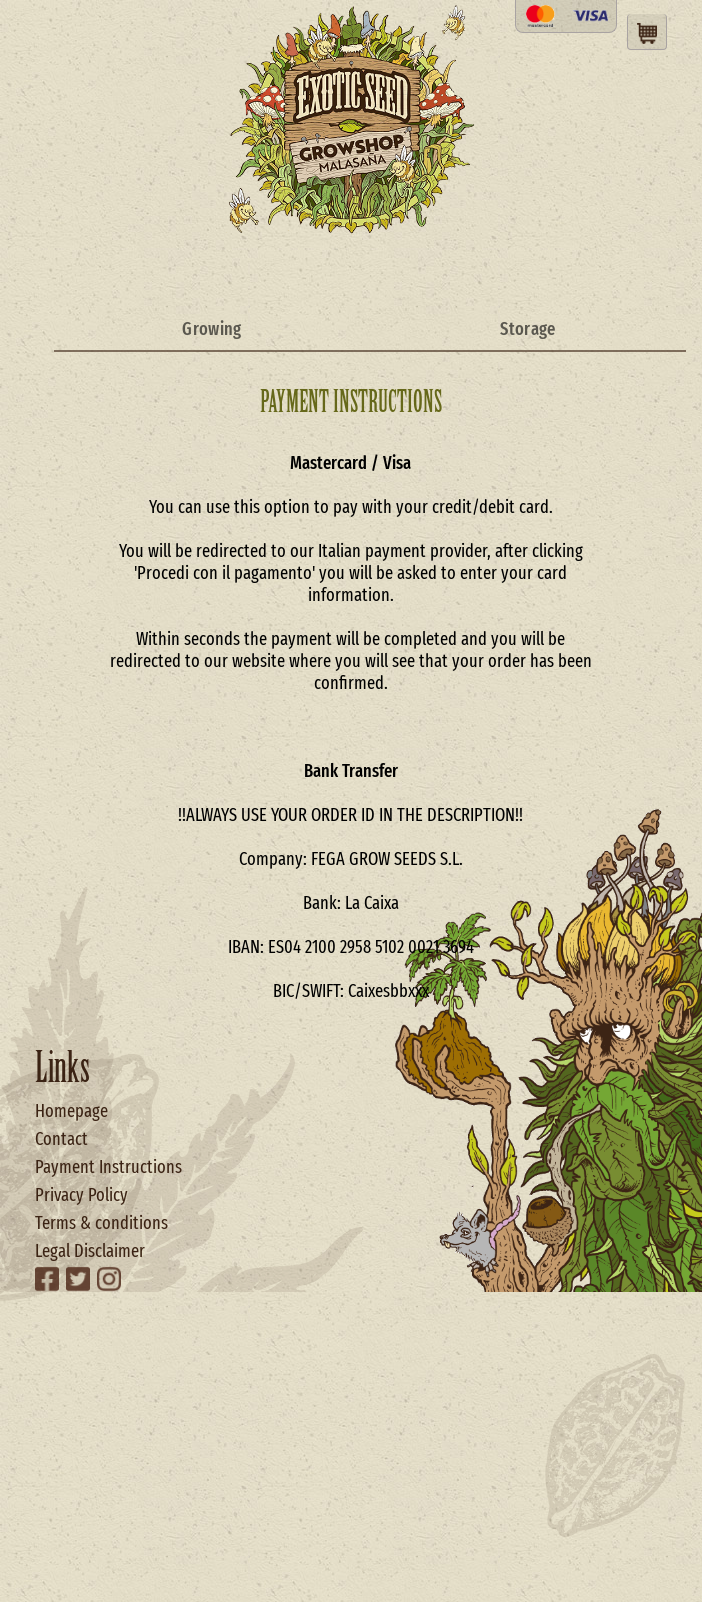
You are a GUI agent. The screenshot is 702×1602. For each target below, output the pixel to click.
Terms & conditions (101, 1223)
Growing (211, 329)
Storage (527, 329)
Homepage (71, 1111)
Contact (61, 1139)
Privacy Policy (81, 1195)
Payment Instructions (108, 1167)
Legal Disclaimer (90, 1251)
